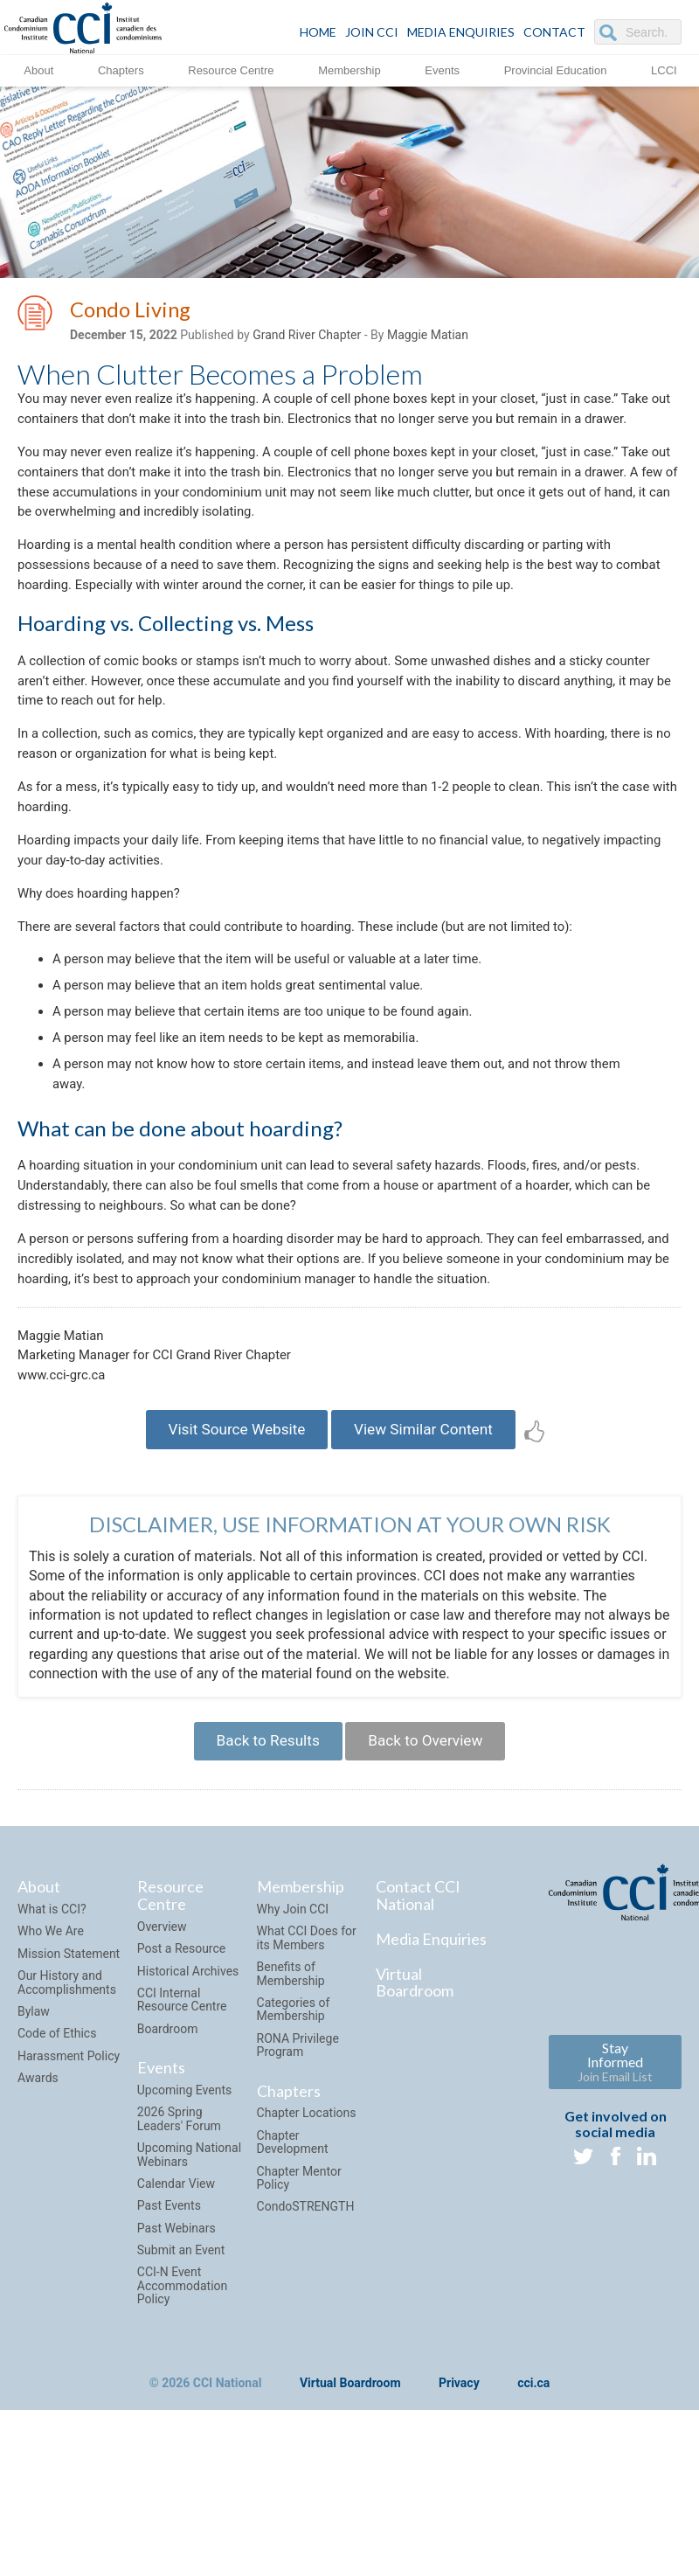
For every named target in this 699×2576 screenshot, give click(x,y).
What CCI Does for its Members (306, 2082)
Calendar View (176, 2329)
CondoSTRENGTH (306, 2351)
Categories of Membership (293, 2154)
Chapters (121, 69)
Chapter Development (293, 2287)
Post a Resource (181, 2093)
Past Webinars (176, 2373)
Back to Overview (431, 1882)
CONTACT (554, 31)
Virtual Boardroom (414, 2127)
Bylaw (33, 2156)
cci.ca (533, 2529)
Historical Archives (188, 2116)
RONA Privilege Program (298, 2190)
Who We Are (50, 2076)
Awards (38, 2223)
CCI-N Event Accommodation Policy (182, 2431)
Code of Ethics (56, 2178)
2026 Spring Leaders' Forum (179, 2263)
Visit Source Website (229, 1565)
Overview (162, 2072)
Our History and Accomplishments (66, 2127)
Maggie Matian (427, 338)
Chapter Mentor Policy (299, 2322)
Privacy (459, 2529)
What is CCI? (52, 2054)
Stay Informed (615, 2206)
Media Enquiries (461, 31)
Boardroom (167, 2174)
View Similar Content (430, 1565)
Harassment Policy (68, 2201)
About (38, 69)
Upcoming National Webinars (189, 2299)
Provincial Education (555, 69)
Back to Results (261, 1882)
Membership (349, 69)
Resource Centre (230, 69)
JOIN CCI (371, 31)
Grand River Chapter (307, 338)
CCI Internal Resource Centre (182, 2144)
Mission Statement (68, 2099)
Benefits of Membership (291, 2118)
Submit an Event (181, 2395)
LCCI (664, 69)
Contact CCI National (418, 2040)
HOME (318, 31)
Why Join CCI (293, 2054)
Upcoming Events (184, 2235)
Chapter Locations (306, 2258)
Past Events (169, 2350)
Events (442, 69)
